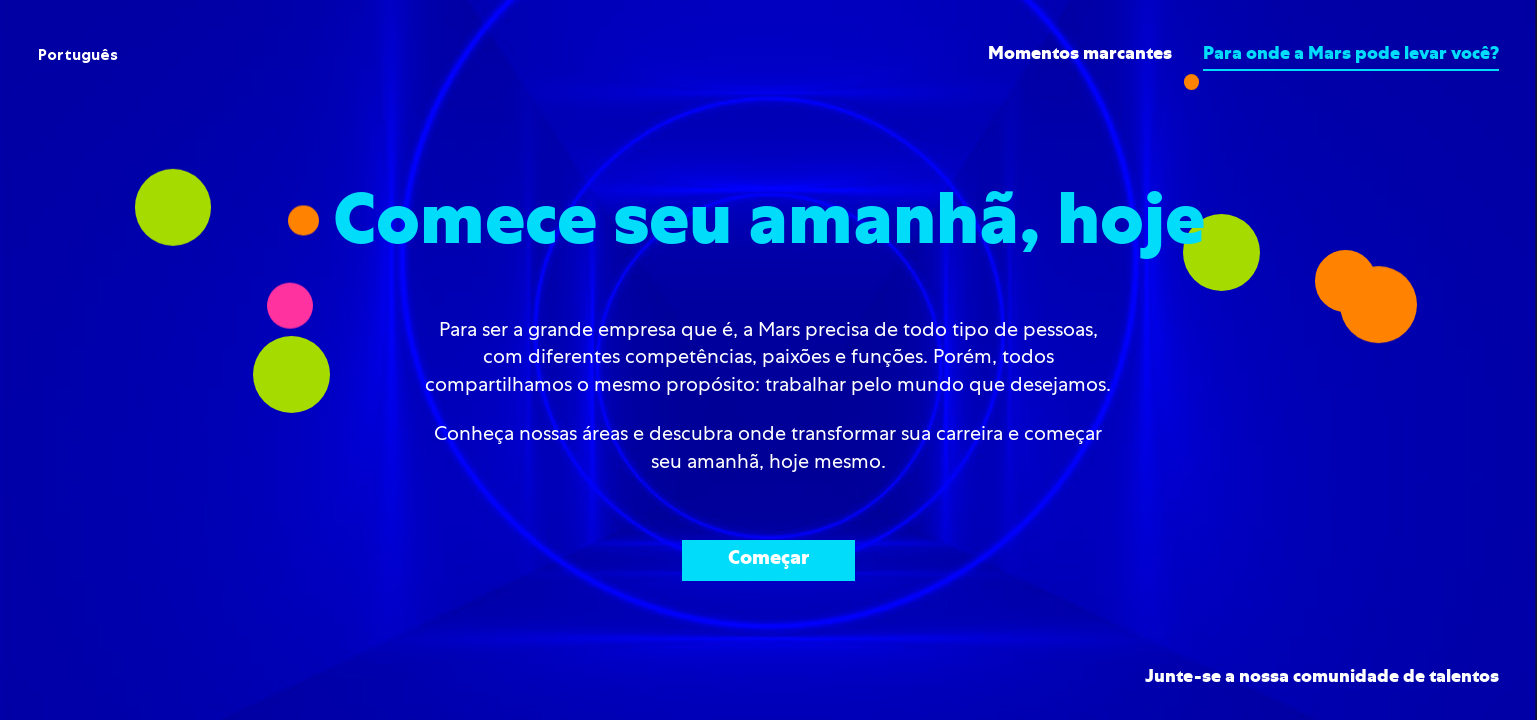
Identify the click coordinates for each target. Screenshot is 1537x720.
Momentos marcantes (1080, 55)
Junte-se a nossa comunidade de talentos (1322, 678)
